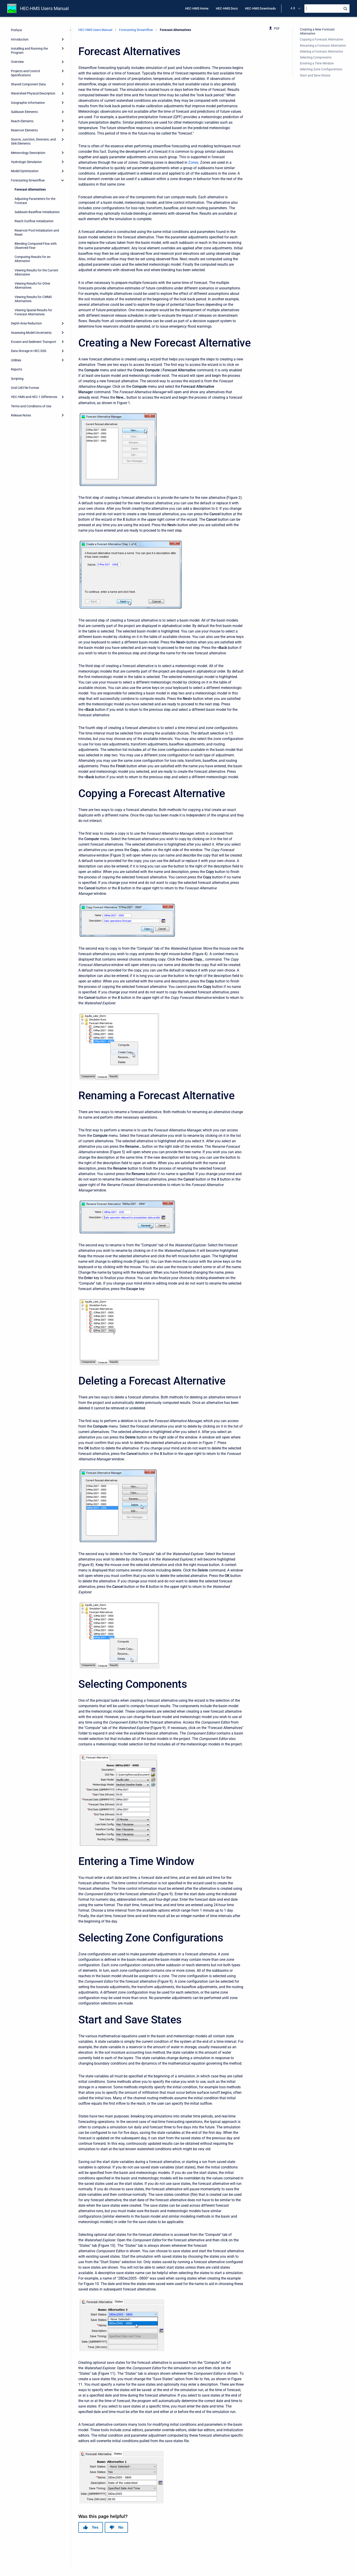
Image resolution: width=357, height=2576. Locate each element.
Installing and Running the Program (29, 50)
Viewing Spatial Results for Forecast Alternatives (33, 312)
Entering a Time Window (317, 63)
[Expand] (62, 39)
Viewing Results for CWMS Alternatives (33, 299)
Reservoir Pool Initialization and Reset (37, 232)
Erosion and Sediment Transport (33, 342)
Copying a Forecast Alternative (321, 39)
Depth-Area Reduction (26, 323)
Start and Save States (315, 75)
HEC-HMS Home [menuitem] (197, 8)
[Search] (327, 8)
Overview (17, 62)
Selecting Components (316, 57)
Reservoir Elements (24, 130)
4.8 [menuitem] (293, 8)
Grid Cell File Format (25, 388)
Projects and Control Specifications (25, 73)
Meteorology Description (28, 153)
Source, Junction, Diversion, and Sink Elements (33, 141)
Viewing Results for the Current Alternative (36, 272)
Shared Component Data (28, 84)
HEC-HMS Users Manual (44, 8)
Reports (16, 369)
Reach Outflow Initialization (34, 221)
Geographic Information (28, 103)
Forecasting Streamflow (28, 180)
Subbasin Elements (24, 112)
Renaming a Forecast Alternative (323, 45)
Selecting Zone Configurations (321, 69)
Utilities (16, 360)
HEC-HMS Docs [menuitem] (227, 8)
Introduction (19, 39)
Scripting (17, 378)
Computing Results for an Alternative (33, 259)
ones (194, 162)
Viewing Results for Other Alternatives (32, 285)
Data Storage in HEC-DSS (28, 351)
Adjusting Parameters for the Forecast (35, 201)
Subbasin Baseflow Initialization (37, 212)
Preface (16, 30)
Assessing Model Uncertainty (31, 332)
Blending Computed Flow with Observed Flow (36, 246)
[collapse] (62, 180)
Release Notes (21, 415)
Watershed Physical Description (33, 93)
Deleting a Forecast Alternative (321, 51)
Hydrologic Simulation (26, 162)
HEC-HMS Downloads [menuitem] (260, 8)
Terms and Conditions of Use (31, 406)
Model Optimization (24, 171)
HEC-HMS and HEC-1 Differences (34, 397)
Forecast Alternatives (30, 189)
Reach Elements (22, 121)
